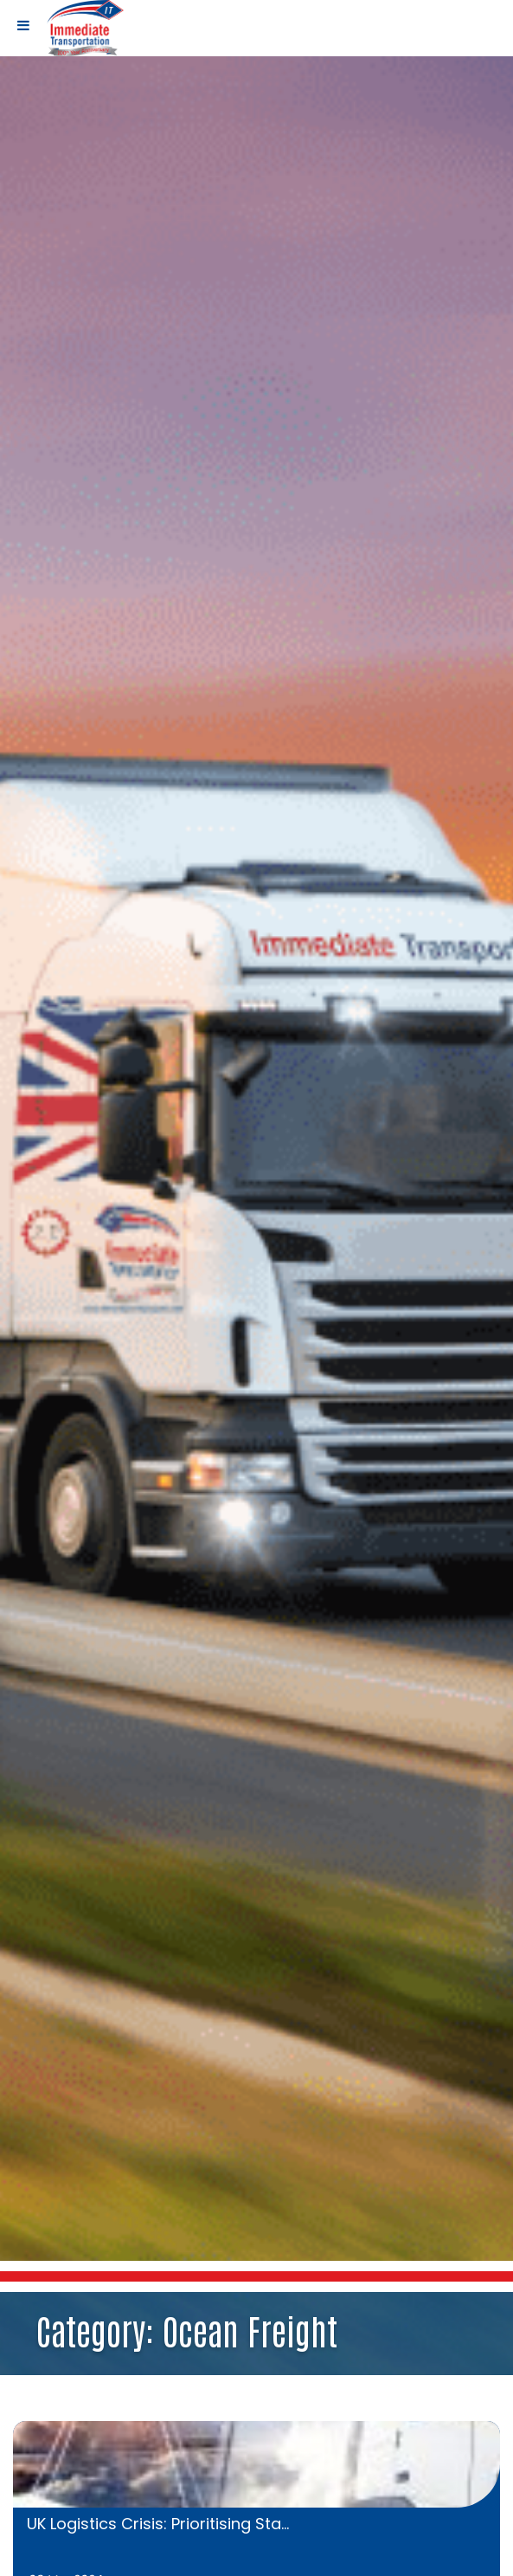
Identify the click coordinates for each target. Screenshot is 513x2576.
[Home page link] (85, 27)
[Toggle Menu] (23, 25)
